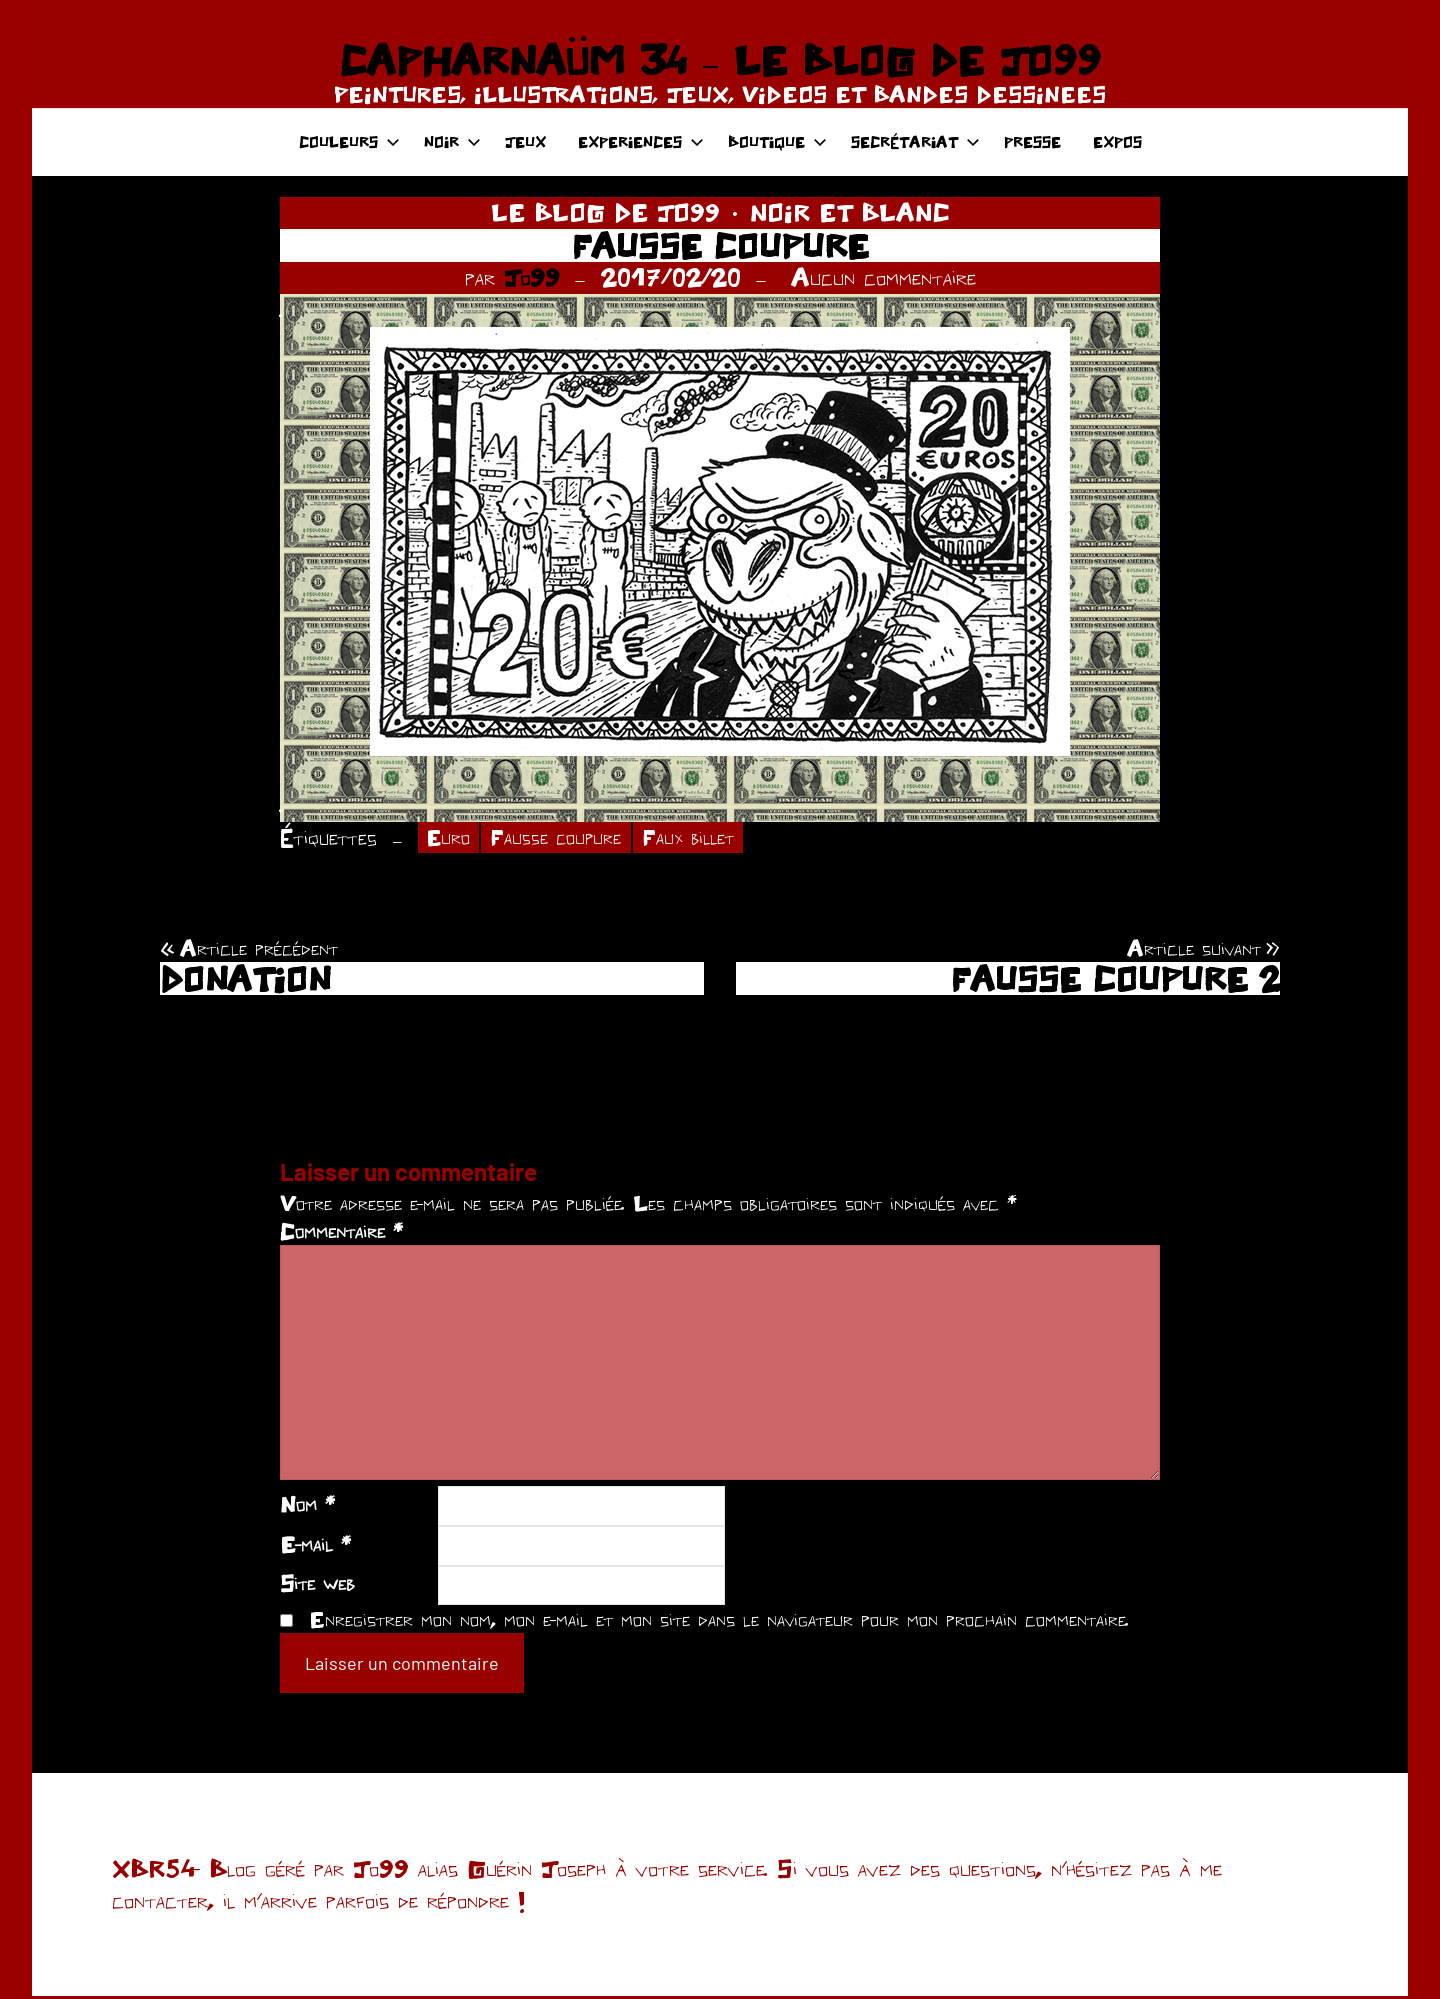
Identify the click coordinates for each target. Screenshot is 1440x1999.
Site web (317, 1586)
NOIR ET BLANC (850, 212)
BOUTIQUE (777, 141)
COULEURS (349, 141)
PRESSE (1032, 141)
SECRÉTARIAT (915, 141)
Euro (451, 838)
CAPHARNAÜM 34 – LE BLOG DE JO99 (719, 60)
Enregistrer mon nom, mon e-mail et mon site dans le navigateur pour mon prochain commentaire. (719, 1622)
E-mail (315, 1547)
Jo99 (532, 277)
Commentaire (341, 1234)
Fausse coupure (566, 838)
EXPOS (1117, 141)
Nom (307, 1507)
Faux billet (709, 838)
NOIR (452, 141)
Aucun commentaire (883, 277)
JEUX (525, 141)
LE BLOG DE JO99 (605, 212)
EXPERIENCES (641, 141)
